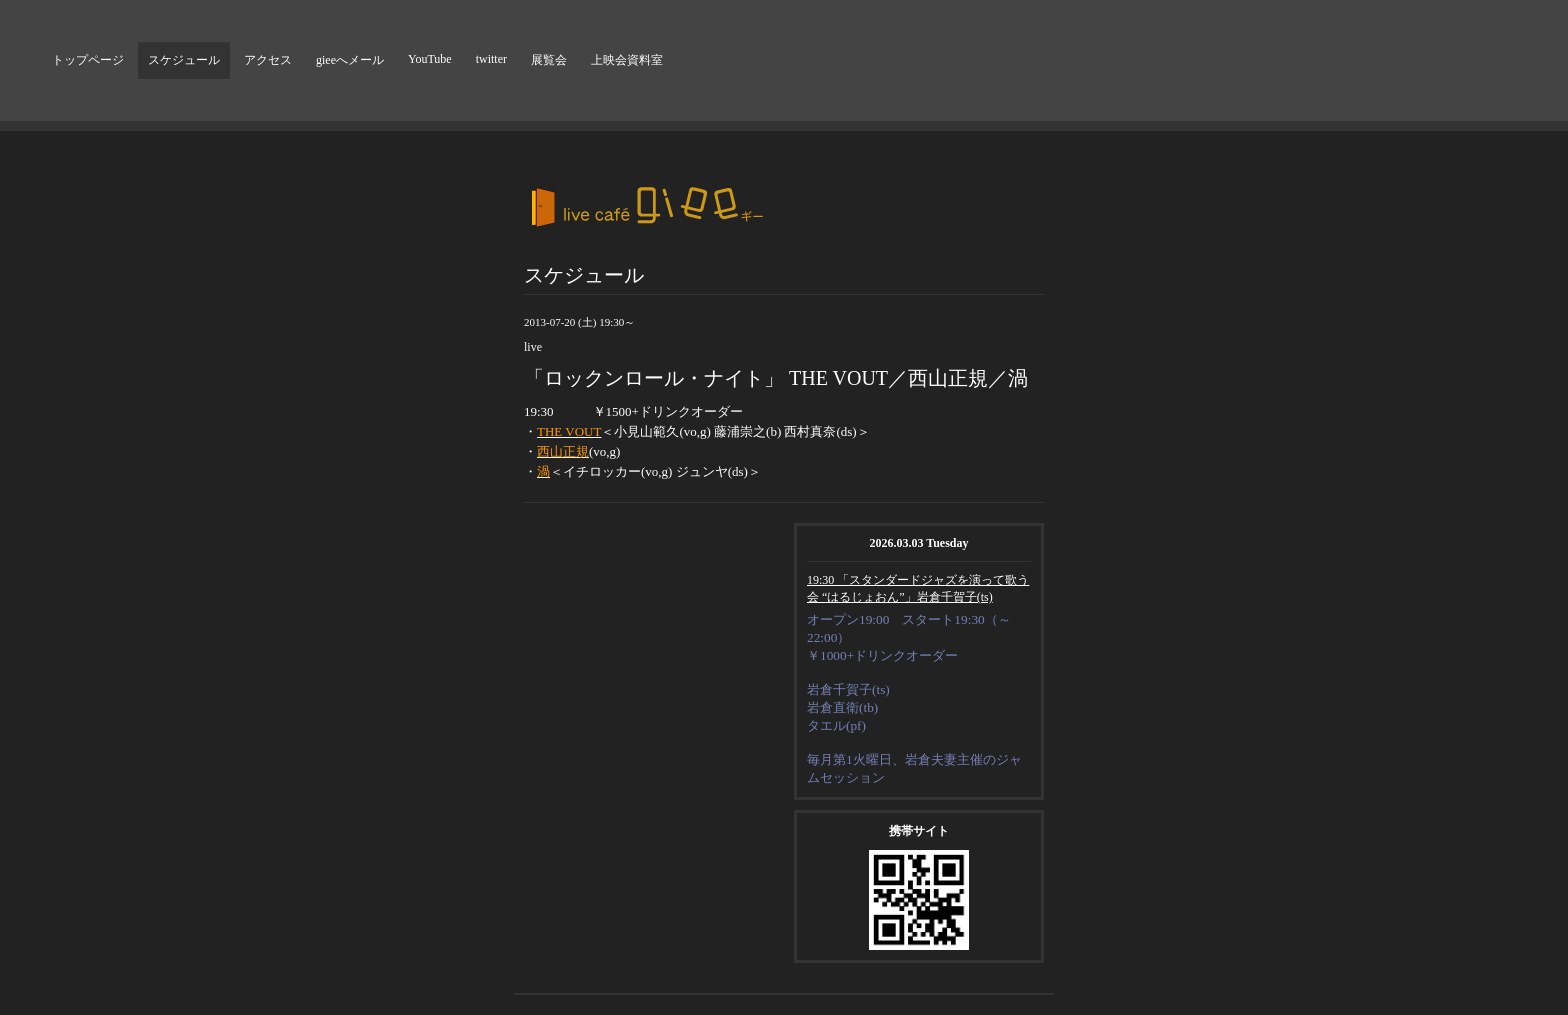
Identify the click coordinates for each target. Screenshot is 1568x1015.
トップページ (88, 60)
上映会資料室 (627, 60)
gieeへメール (350, 60)
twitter (491, 59)
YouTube (430, 59)
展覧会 (549, 60)
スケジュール (184, 60)
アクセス (268, 60)
